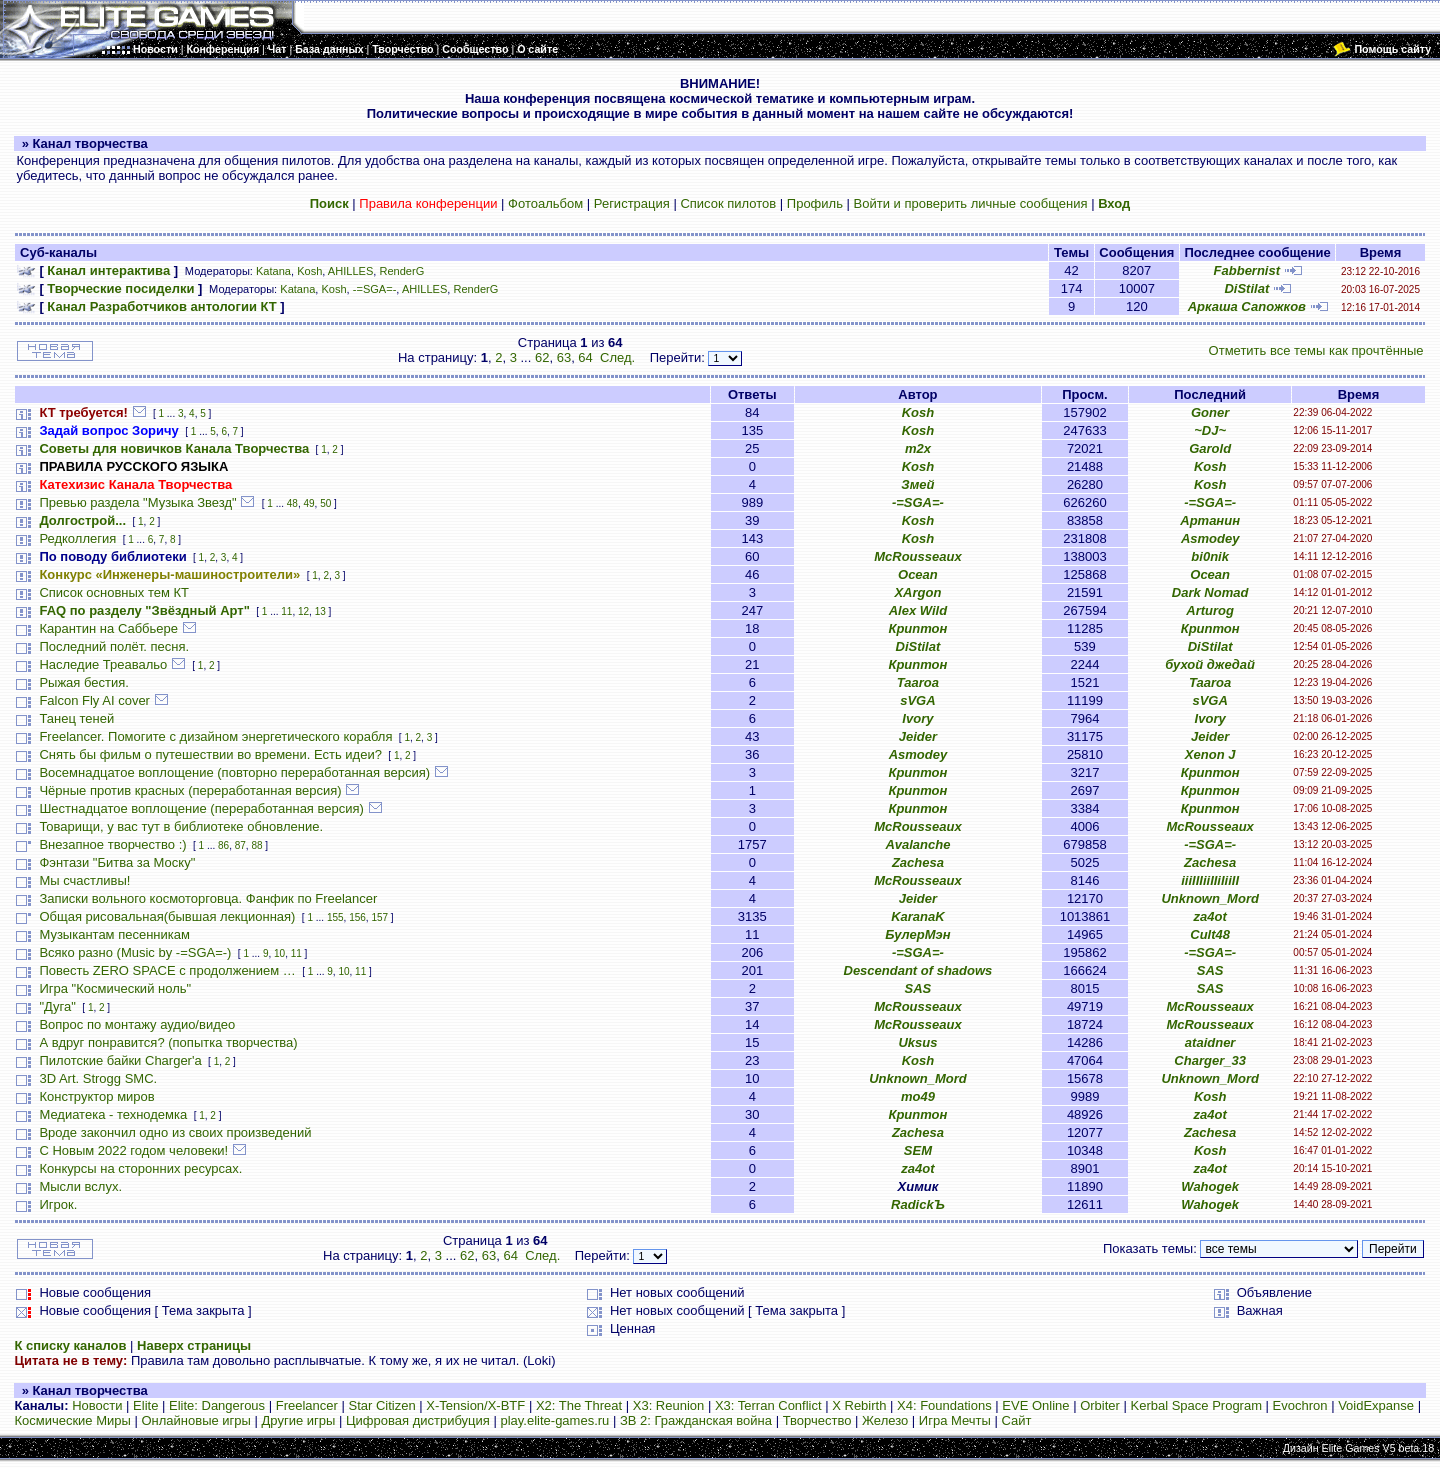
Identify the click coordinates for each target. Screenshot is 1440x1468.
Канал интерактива (108, 270)
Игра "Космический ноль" (115, 988)
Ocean (918, 574)
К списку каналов (70, 1345)
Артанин (1210, 520)
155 (335, 917)
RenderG (401, 271)
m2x (918, 448)
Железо (885, 1420)
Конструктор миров (96, 1096)
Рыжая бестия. (84, 682)
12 (303, 611)
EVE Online (1035, 1405)
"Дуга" (57, 1006)
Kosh (309, 271)
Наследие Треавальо (103, 664)
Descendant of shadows (918, 970)
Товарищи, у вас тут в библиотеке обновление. (181, 826)
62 (542, 357)
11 (286, 611)
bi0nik (1210, 556)
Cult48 (1210, 934)
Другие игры (299, 1420)
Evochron (1300, 1405)
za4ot (1210, 916)
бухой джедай (1210, 664)
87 (240, 845)
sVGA (917, 700)
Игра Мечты (955, 1420)
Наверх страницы (194, 1345)
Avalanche (917, 844)
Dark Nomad (1210, 592)
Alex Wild (918, 610)
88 (256, 845)
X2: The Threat (579, 1405)
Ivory (917, 718)
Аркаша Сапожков (1247, 306)
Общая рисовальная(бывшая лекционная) (167, 916)
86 (223, 845)
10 (279, 953)
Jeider (918, 736)
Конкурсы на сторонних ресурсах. (140, 1168)
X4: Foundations (944, 1405)
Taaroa (918, 682)
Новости (97, 1405)
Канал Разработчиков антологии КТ (161, 306)
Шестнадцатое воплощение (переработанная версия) (201, 808)
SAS (1210, 970)
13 (320, 611)
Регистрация (632, 203)
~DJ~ (1210, 430)
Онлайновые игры (195, 1420)
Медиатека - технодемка (113, 1114)
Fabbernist (1247, 270)
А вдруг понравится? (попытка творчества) (168, 1042)
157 (379, 917)
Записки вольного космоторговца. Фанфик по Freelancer (208, 898)
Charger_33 (1210, 1060)
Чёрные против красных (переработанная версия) (190, 790)
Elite (145, 1405)
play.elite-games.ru (554, 1420)
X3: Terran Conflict (768, 1405)
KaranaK (917, 916)
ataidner (1210, 1042)
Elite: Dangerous (217, 1405)
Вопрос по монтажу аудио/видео (137, 1024)
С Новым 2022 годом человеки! (133, 1150)
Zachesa (918, 862)
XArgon (917, 592)
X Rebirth (859, 1405)
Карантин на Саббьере (108, 628)
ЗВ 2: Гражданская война (696, 1420)
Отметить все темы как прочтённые (1316, 350)
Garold (1210, 448)
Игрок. (58, 1204)
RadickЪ (918, 1204)
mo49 (918, 1096)
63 (564, 357)
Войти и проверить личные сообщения (971, 203)
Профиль (815, 203)
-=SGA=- (375, 289)
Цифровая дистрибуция (418, 1420)
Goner (1210, 412)
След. (617, 357)
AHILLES (350, 271)
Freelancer (307, 1405)
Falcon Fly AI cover (94, 700)
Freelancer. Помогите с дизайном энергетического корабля (215, 736)
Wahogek (1210, 1186)
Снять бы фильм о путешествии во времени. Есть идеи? (210, 754)
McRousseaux (917, 556)
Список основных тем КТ (114, 592)
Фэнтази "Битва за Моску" (117, 862)
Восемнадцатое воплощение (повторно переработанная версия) (234, 772)
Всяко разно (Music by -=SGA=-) (135, 952)
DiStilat (1246, 288)
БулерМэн (917, 934)
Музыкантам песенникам (114, 934)
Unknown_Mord (1210, 898)
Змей (917, 484)
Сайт (1016, 1420)
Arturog (1210, 610)
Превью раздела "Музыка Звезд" (137, 502)
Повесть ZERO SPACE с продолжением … (167, 970)
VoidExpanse (1376, 1405)
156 (357, 917)
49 (308, 503)
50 (325, 503)
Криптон (917, 628)
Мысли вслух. (80, 1186)
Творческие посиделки (120, 288)
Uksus (917, 1042)
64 (585, 357)
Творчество (817, 1420)
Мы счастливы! (84, 880)
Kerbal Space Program (1196, 1405)
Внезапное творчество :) (112, 844)
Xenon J (1210, 754)
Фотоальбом (545, 203)
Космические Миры (72, 1420)
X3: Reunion (669, 1405)
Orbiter (1100, 1405)
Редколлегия (77, 538)
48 (292, 503)
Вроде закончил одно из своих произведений (175, 1132)
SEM (918, 1150)
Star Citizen (381, 1405)
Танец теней (76, 718)
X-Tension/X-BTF (475, 1405)
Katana (273, 271)
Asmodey (1210, 538)
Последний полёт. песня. (114, 646)
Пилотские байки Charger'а (120, 1060)
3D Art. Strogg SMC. (98, 1078)
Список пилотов (728, 203)
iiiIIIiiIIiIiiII (1210, 880)
